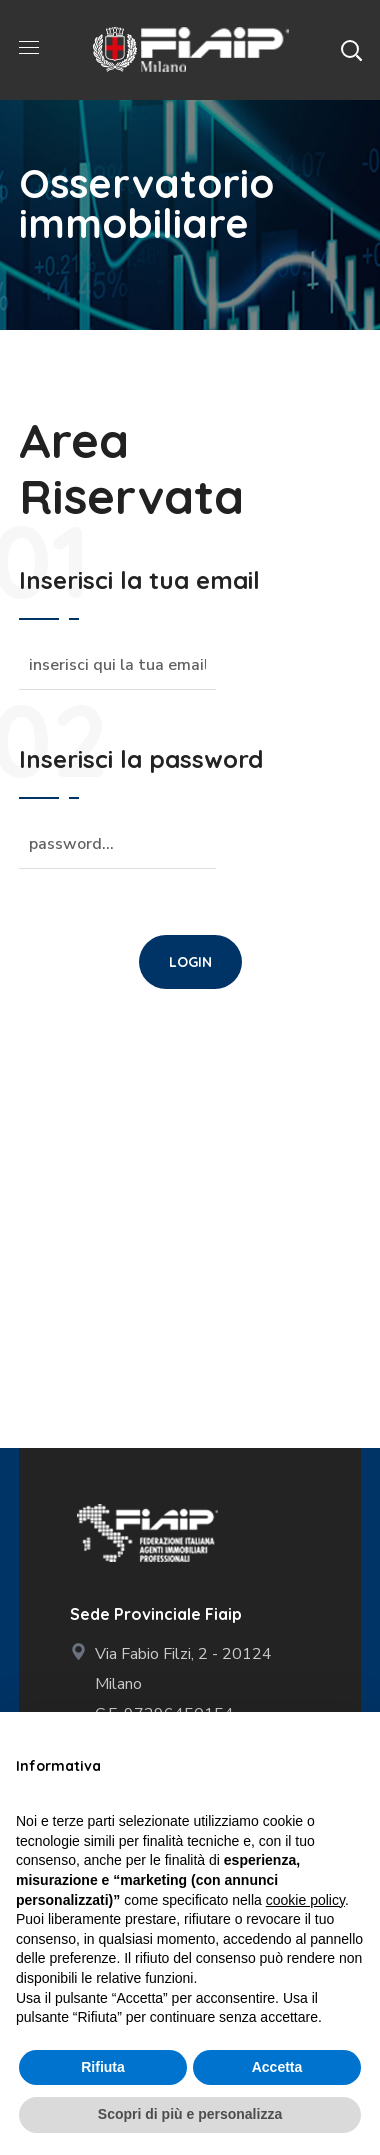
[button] (351, 50)
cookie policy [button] (305, 1900)
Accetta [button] (277, 2067)
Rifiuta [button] (103, 2067)
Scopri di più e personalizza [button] (190, 2114)
